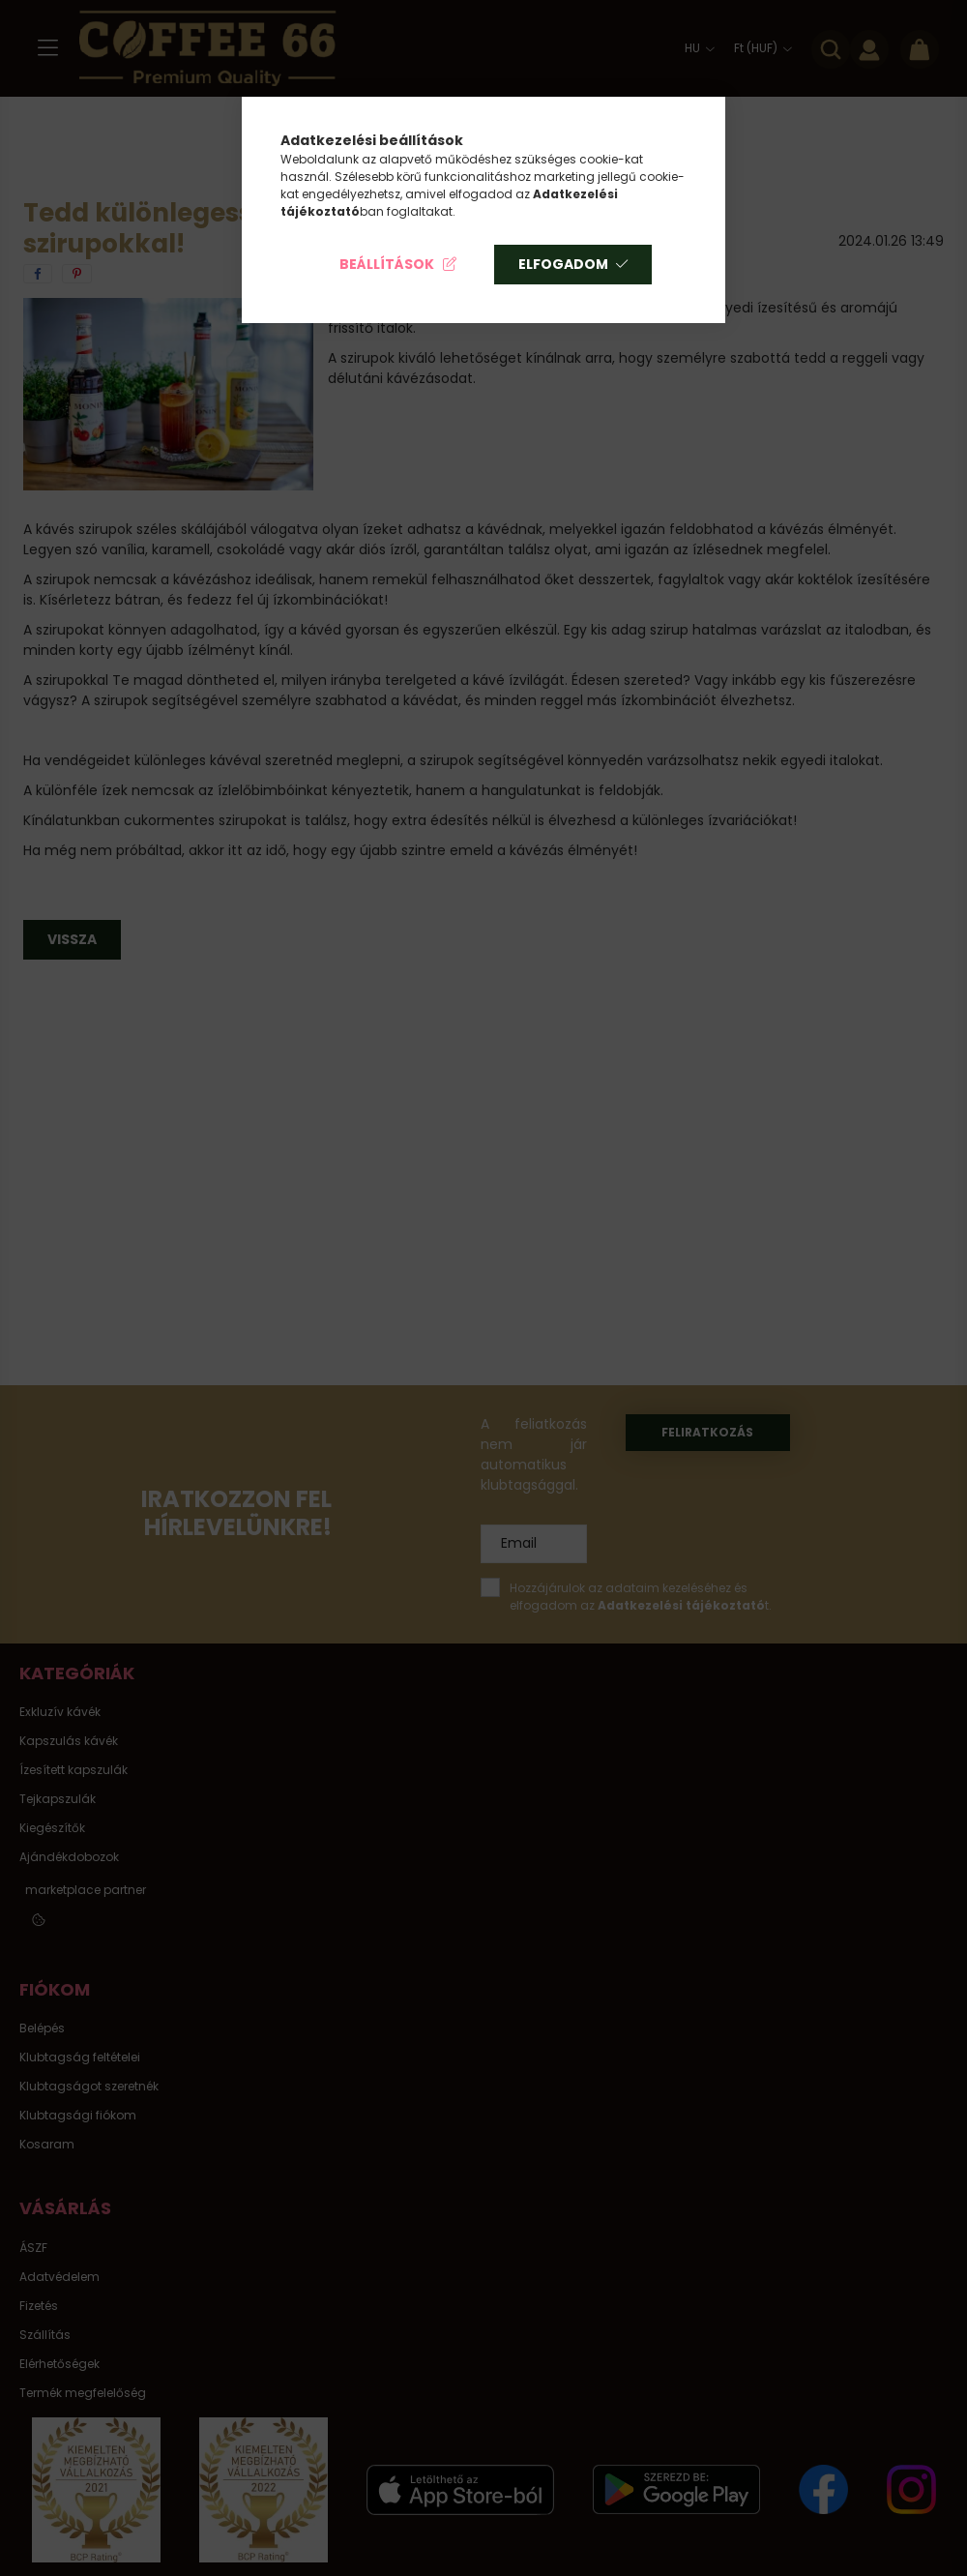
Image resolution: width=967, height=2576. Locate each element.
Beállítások (386, 264)
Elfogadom (563, 264)
